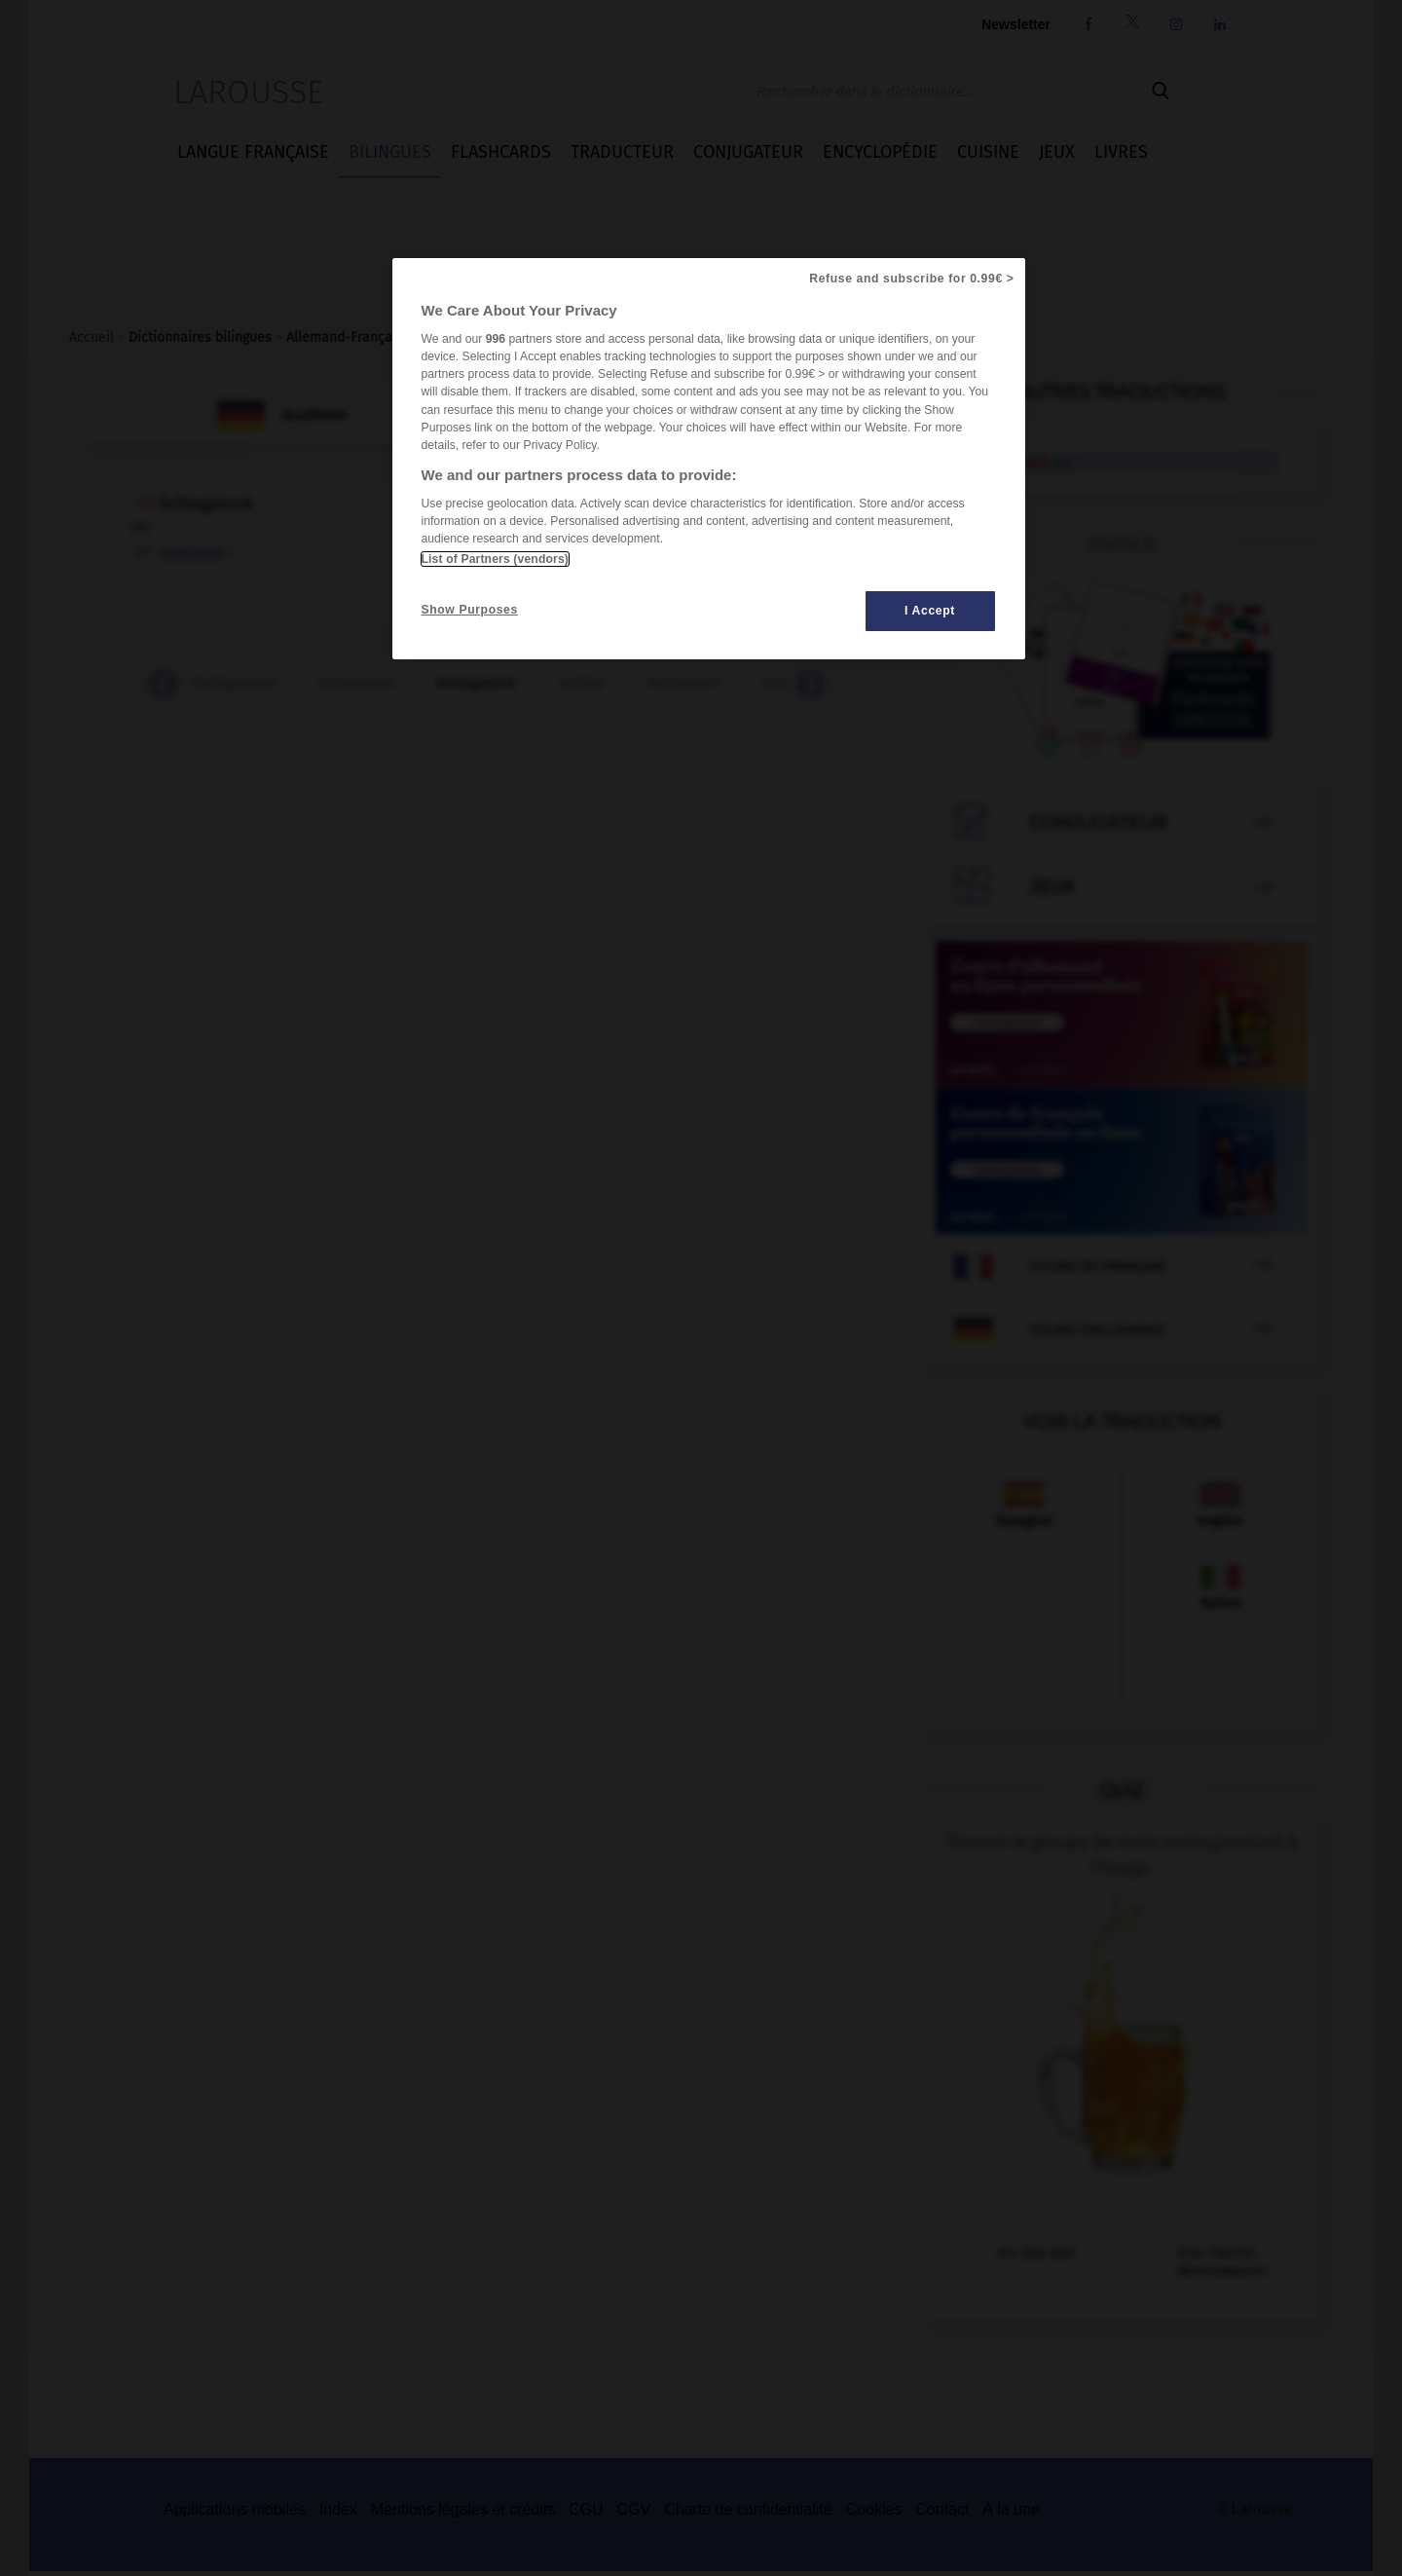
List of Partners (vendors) (495, 559)
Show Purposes (470, 609)
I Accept (929, 610)
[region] (708, 459)
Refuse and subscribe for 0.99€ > (911, 278)
